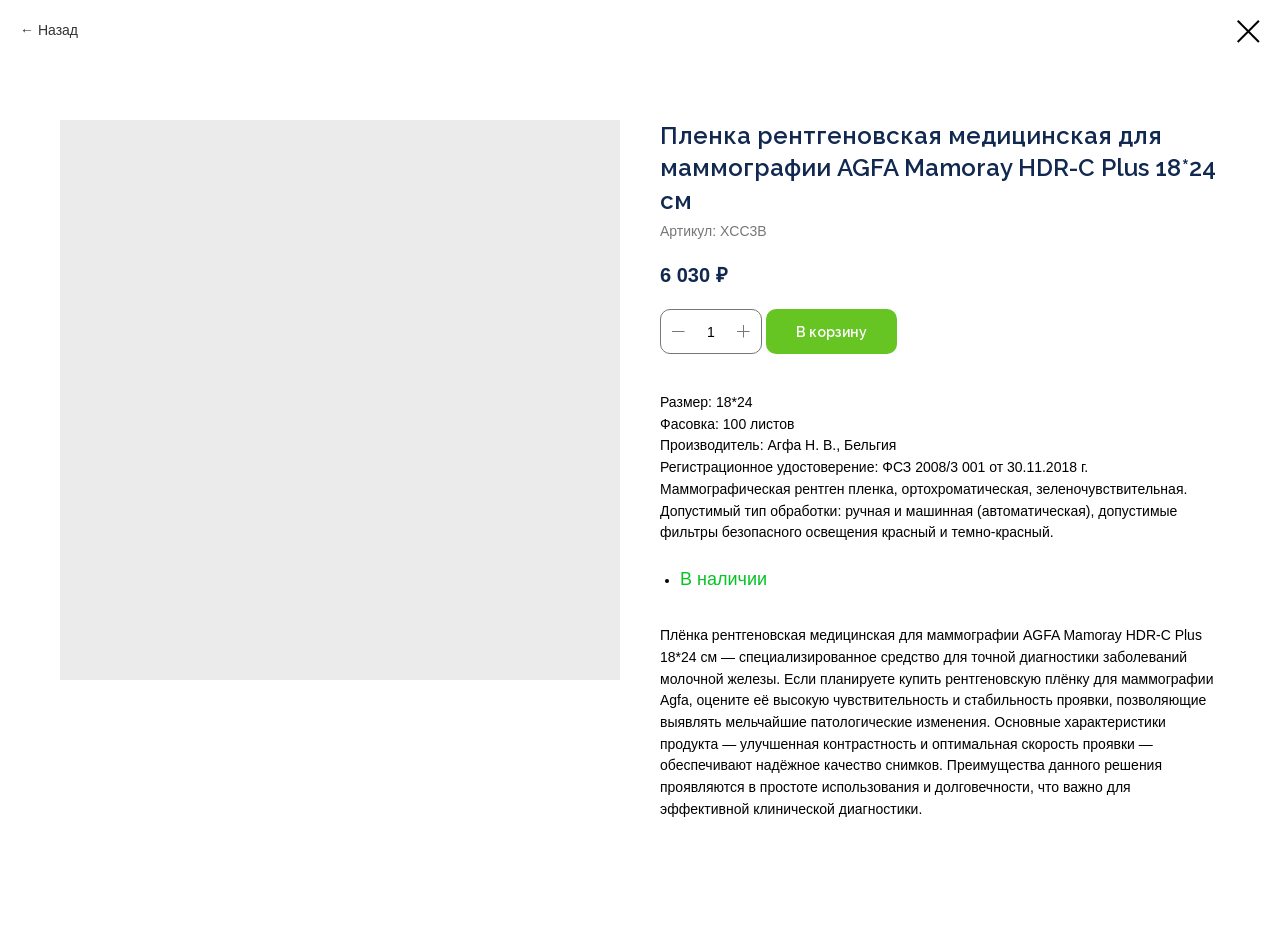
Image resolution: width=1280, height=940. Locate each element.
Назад (58, 30)
